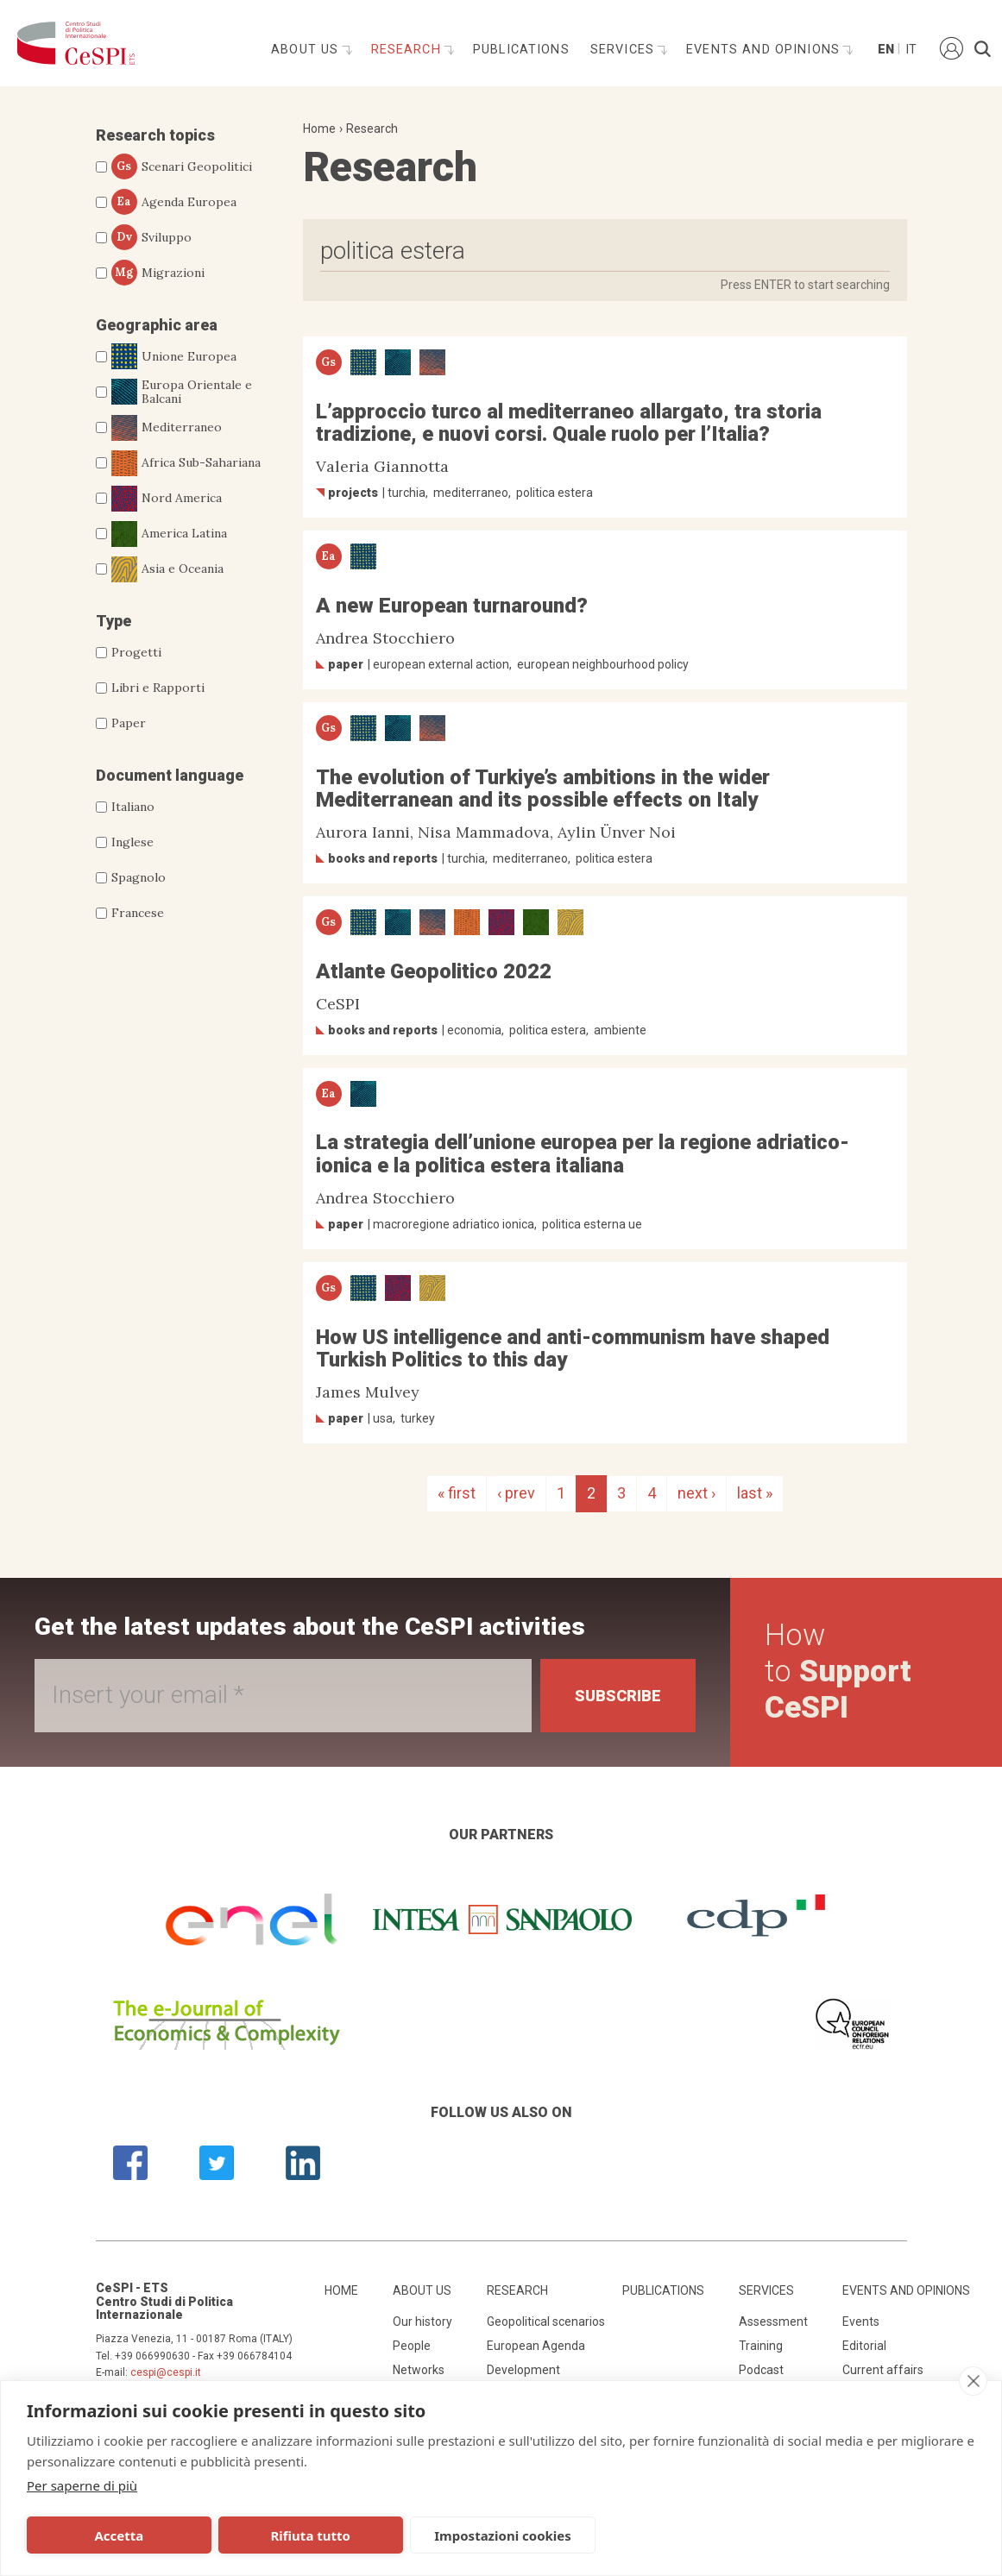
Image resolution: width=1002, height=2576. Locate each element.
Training (761, 2346)
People (412, 2346)
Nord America (166, 499)
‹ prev (516, 1493)
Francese (137, 912)
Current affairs (882, 2370)
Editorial (864, 2346)
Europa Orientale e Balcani (181, 392)
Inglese (132, 842)
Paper (128, 723)
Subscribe (618, 1696)
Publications (521, 49)
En (885, 49)
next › (696, 1493)
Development (523, 2370)
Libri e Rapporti (158, 687)
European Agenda (536, 2346)
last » (754, 1493)
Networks (418, 2370)
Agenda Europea (173, 202)
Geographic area (156, 325)
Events (860, 2321)
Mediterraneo (166, 428)
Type (113, 621)
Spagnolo (138, 877)
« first (457, 1493)
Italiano (132, 806)
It (911, 49)
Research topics (155, 135)
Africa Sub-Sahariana (186, 463)
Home (319, 128)
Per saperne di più (82, 2485)
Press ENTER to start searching (805, 285)
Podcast (761, 2370)
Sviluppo (151, 237)
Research (408, 49)
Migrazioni (158, 273)
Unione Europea (173, 356)
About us (307, 49)
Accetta (118, 2535)
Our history (422, 2321)
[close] (973, 2381)
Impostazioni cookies (502, 2535)
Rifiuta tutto (310, 2535)
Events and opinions (765, 49)
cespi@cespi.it (165, 2372)
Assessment (773, 2321)
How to (838, 1671)
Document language (169, 775)
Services (624, 49)
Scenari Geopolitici (181, 166)
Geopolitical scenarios (546, 2321)
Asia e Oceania (167, 569)
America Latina (169, 534)
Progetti (136, 652)
